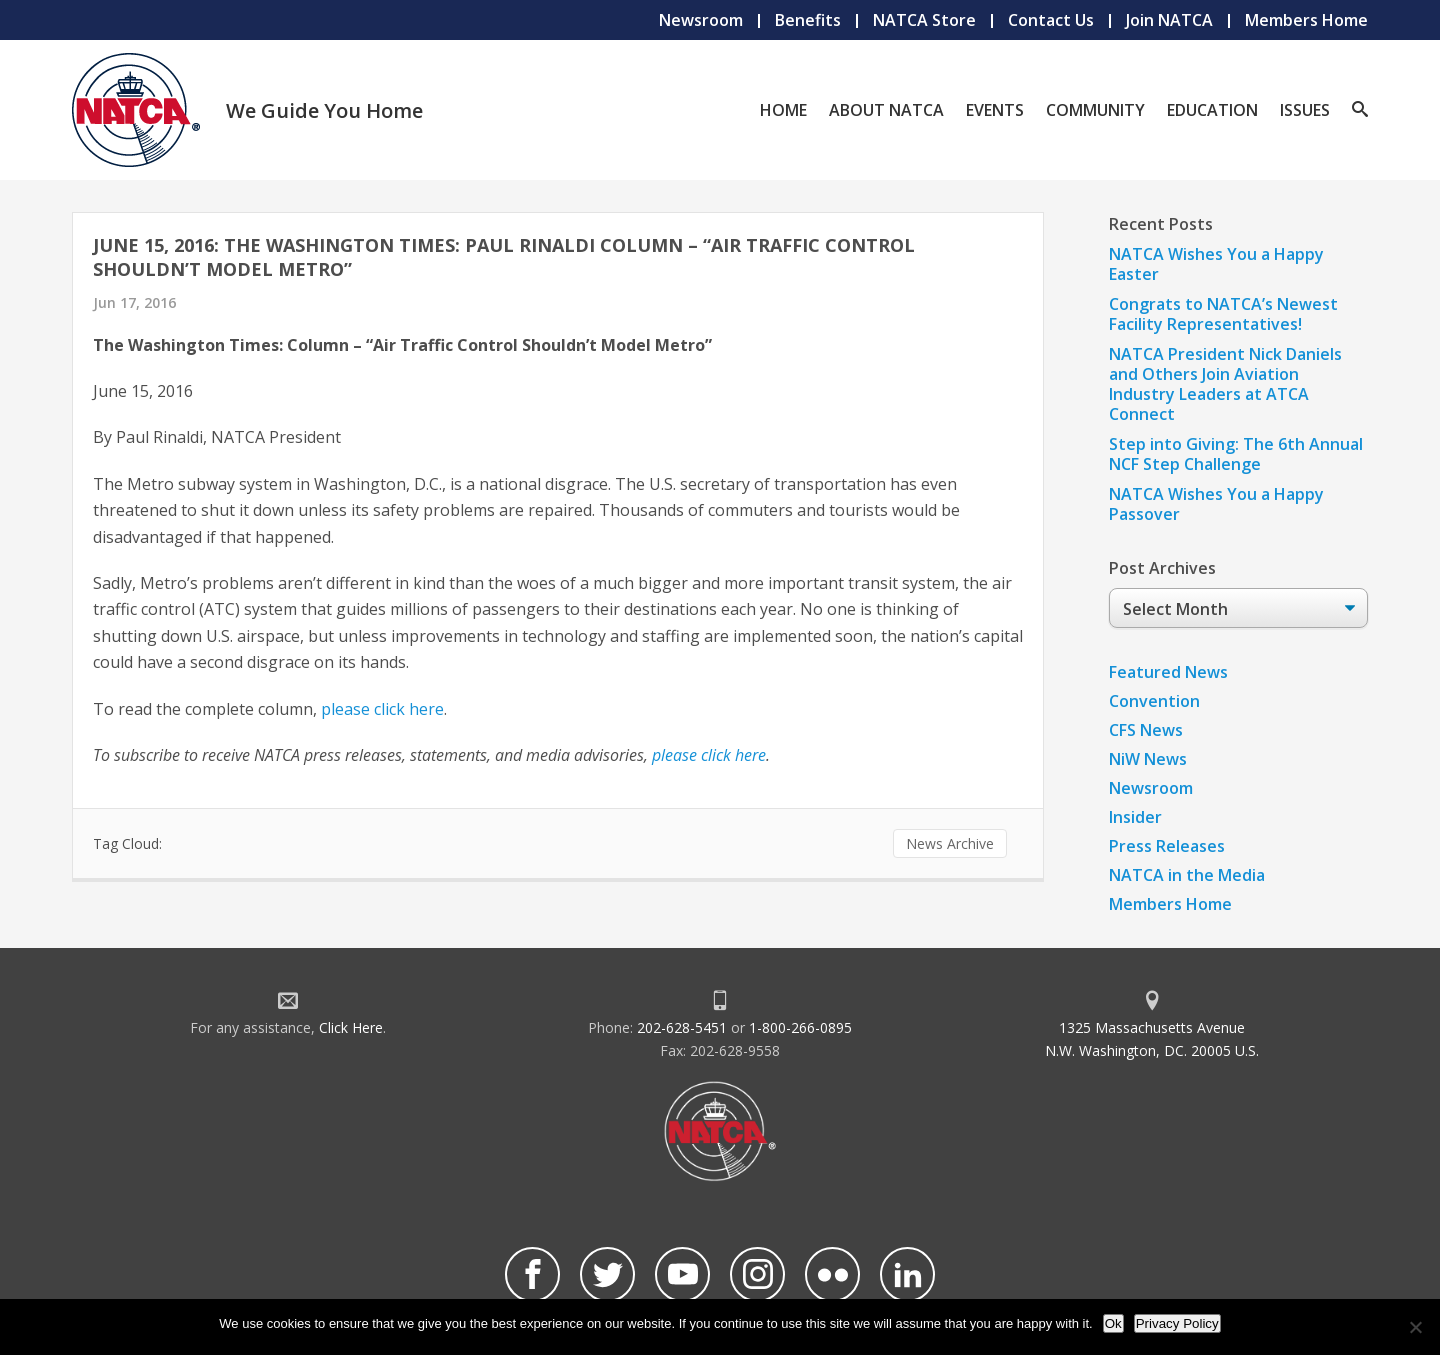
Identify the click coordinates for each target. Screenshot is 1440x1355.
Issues (1305, 110)
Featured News (1168, 672)
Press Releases (1167, 846)
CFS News (1146, 730)
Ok (1113, 1323)
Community (1095, 110)
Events (995, 110)
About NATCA (886, 110)
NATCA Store (924, 20)
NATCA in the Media (1187, 875)
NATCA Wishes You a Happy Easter (1216, 264)
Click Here (351, 1027)
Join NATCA (1169, 20)
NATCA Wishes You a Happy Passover (1216, 504)
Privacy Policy (1177, 1323)
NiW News (1148, 759)
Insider (1135, 817)
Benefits (808, 20)
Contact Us (1051, 20)
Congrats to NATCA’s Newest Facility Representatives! (1223, 314)
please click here (382, 709)
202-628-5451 (682, 1027)
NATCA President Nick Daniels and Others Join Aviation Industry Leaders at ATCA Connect (1225, 384)
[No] (1415, 1327)
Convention (1154, 701)
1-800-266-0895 (800, 1027)
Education (1212, 110)
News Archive (950, 843)
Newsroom (701, 20)
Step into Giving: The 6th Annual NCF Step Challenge (1236, 454)
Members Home (1306, 20)
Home (783, 110)
